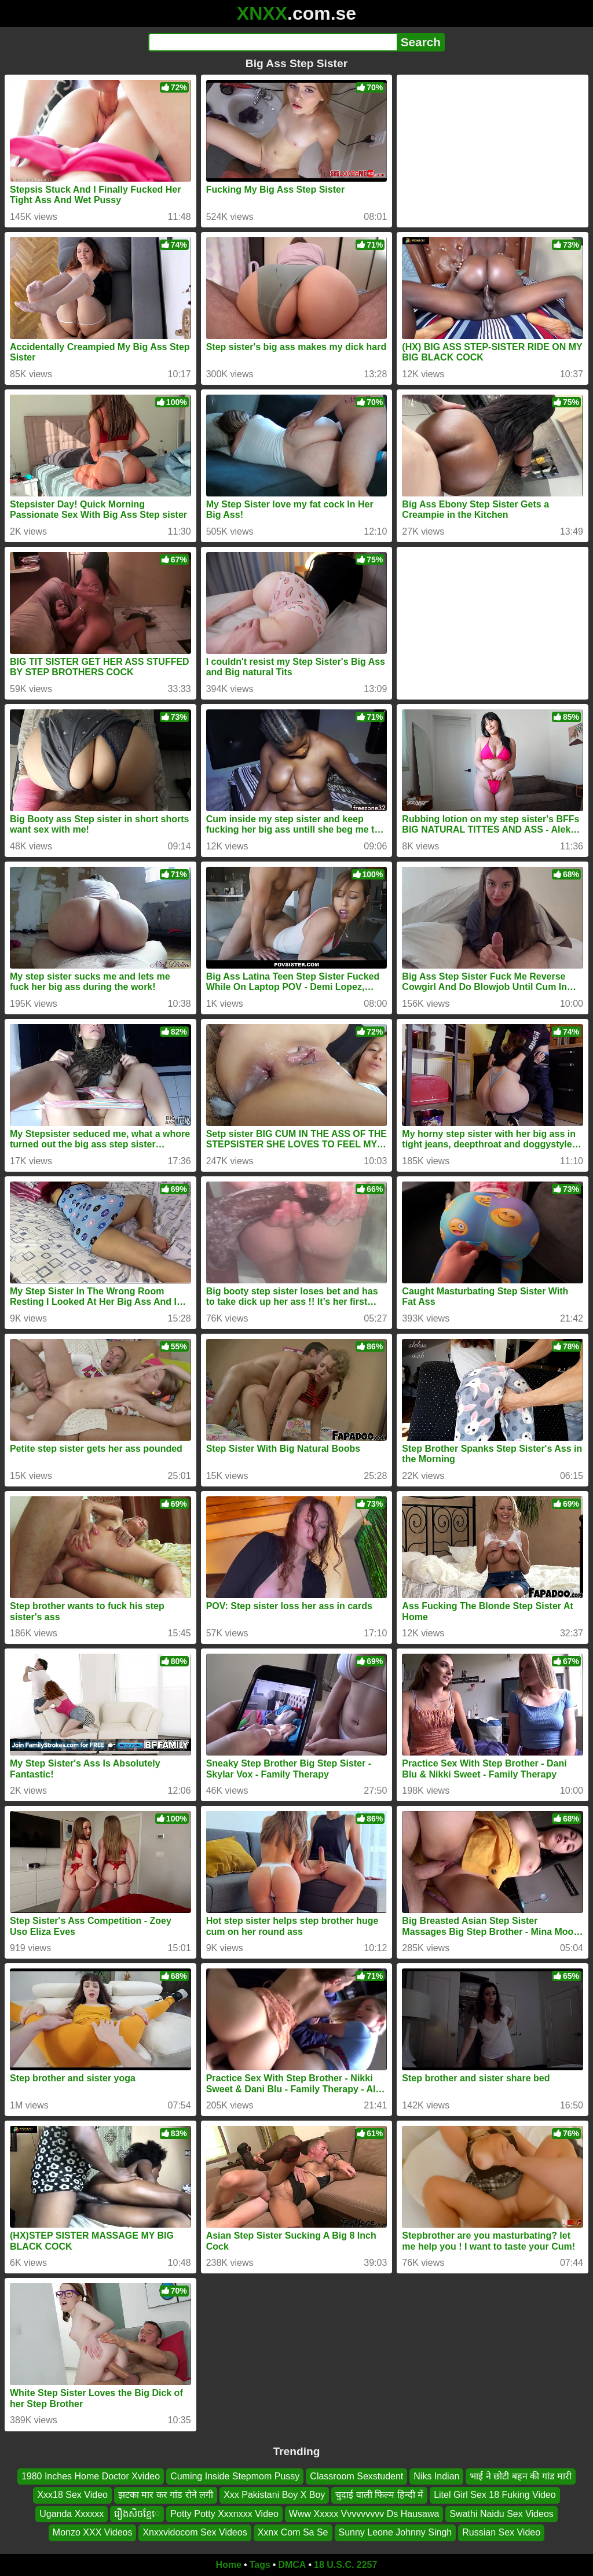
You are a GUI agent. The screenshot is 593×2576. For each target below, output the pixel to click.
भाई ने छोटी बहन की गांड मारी (521, 2476)
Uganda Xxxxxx (71, 2513)
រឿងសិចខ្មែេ (137, 2513)
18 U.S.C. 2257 (345, 2565)
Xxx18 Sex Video (72, 2495)
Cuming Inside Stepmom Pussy (234, 2476)
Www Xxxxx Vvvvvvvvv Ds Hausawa (364, 2513)
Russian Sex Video (501, 2532)
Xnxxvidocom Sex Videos (194, 2532)
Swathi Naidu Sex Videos (501, 2513)
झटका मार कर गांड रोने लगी (165, 2495)
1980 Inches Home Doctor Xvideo (90, 2476)
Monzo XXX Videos (93, 2532)
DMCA (292, 2565)
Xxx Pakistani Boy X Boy (274, 2495)
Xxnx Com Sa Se (293, 2532)
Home (228, 2565)
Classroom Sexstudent (356, 2476)
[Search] (272, 42)
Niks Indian (436, 2476)
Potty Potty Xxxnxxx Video (224, 2513)
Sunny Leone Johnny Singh (395, 2532)
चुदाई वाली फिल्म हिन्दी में (379, 2495)
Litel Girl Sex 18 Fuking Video (494, 2495)
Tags (260, 2565)
